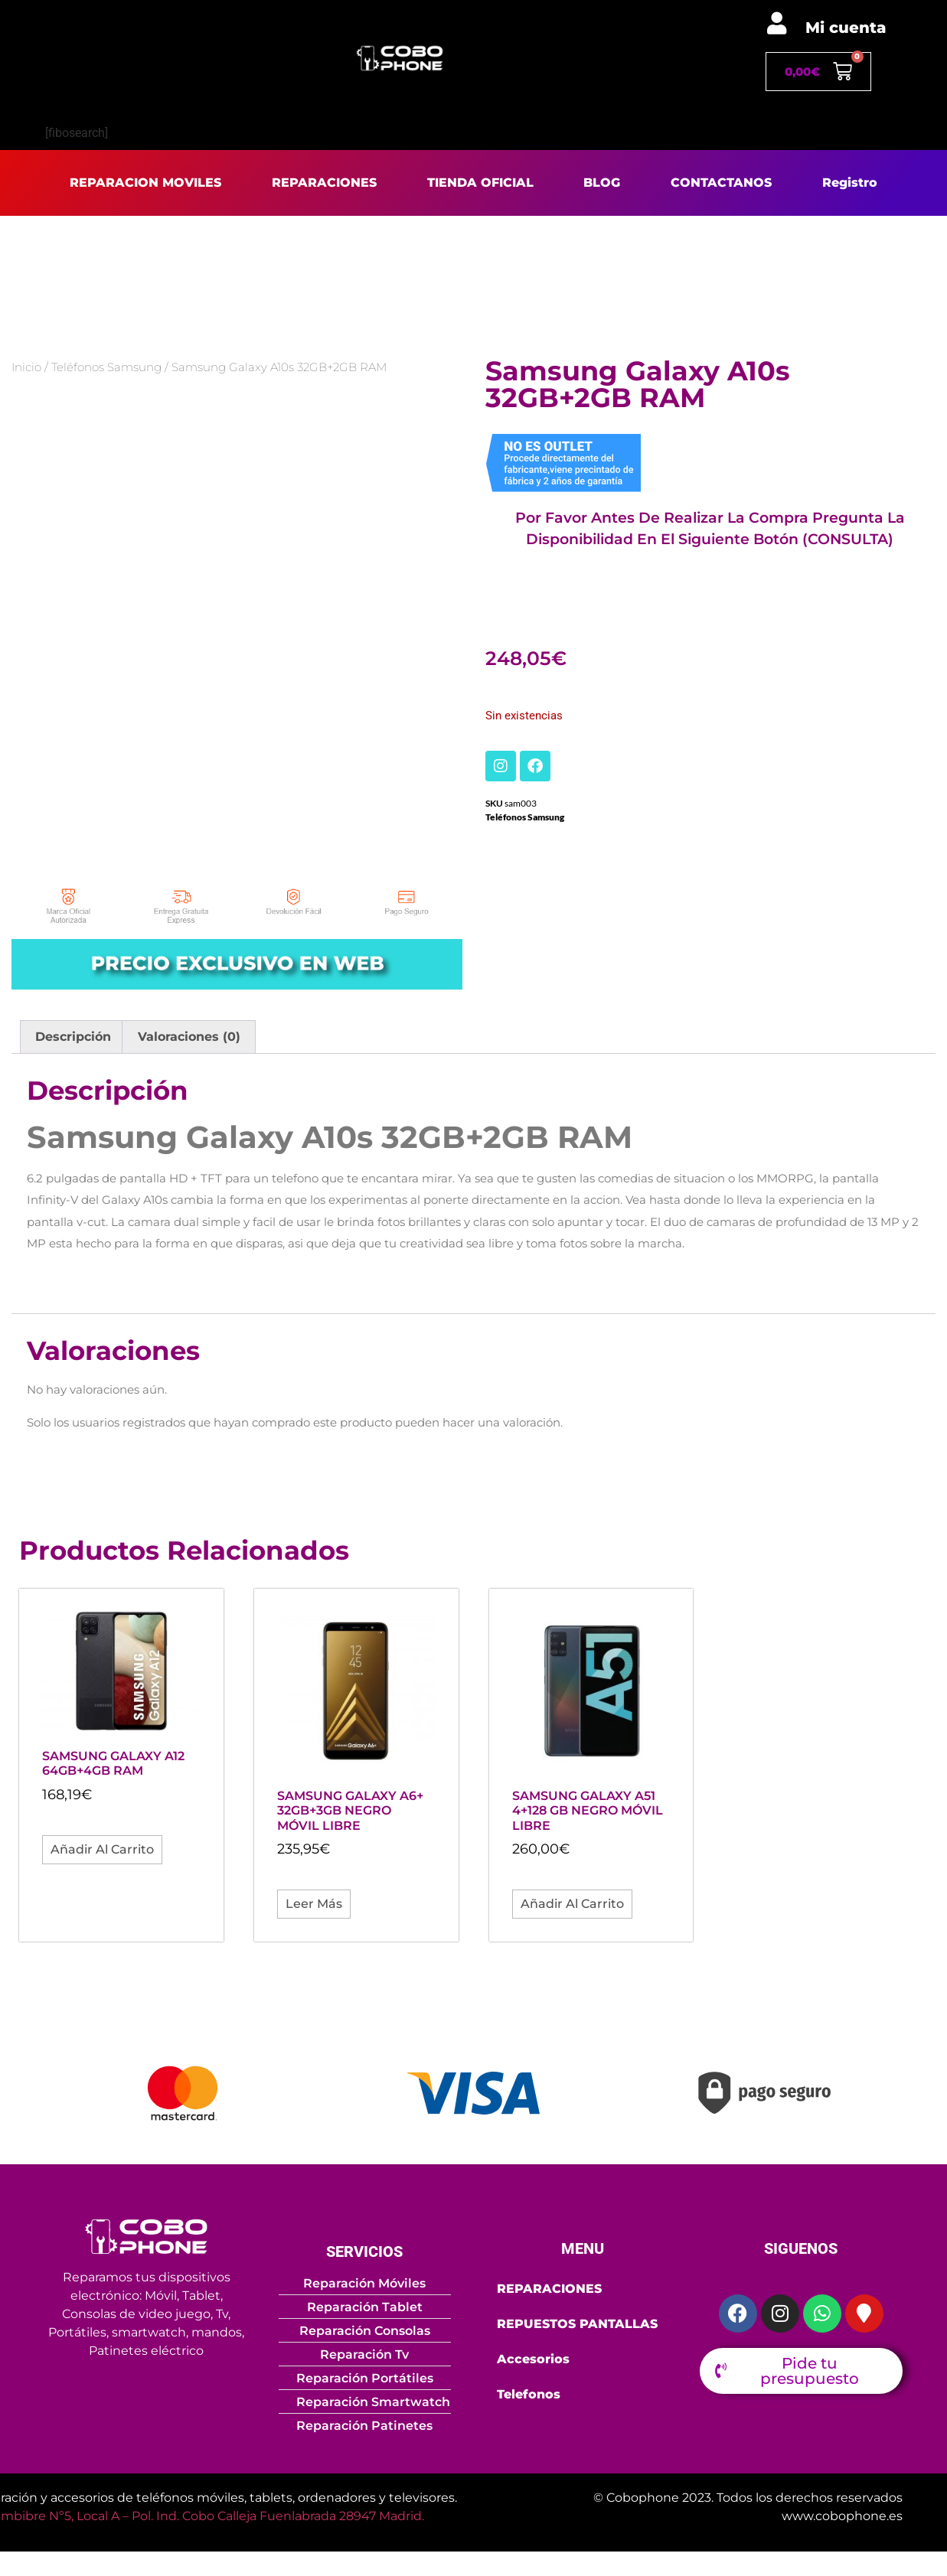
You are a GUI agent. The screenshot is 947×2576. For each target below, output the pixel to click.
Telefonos (528, 2394)
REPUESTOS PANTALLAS (577, 2324)
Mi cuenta (846, 27)
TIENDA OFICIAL (480, 182)
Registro (849, 182)
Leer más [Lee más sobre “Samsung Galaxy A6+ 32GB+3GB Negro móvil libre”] (314, 1903)
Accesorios (533, 2359)
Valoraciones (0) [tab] (189, 1036)
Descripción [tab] (73, 1036)
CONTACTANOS (721, 182)
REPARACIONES (324, 182)
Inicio (26, 367)
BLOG (601, 182)
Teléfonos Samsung (106, 367)
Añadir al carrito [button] (102, 1849)
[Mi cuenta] (777, 23)
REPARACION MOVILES (145, 182)
